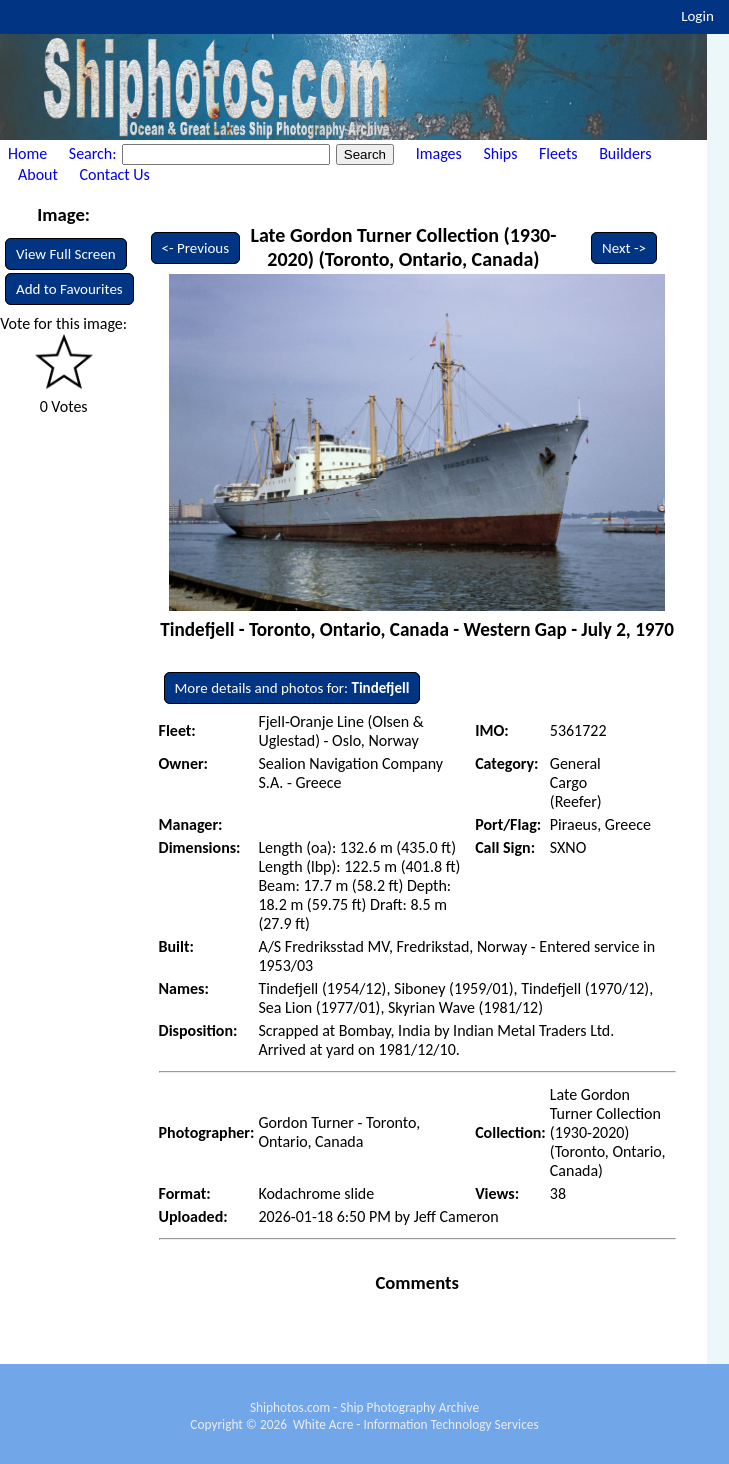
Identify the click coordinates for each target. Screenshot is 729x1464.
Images (439, 153)
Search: (94, 153)
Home (27, 153)
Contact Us (115, 174)
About (38, 174)
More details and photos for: (292, 688)
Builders (625, 153)
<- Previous (196, 248)
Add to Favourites (69, 289)
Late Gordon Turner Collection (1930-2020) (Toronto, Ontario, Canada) (403, 247)
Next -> (624, 248)
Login (697, 16)
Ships (500, 153)
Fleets (558, 153)
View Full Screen (66, 254)
